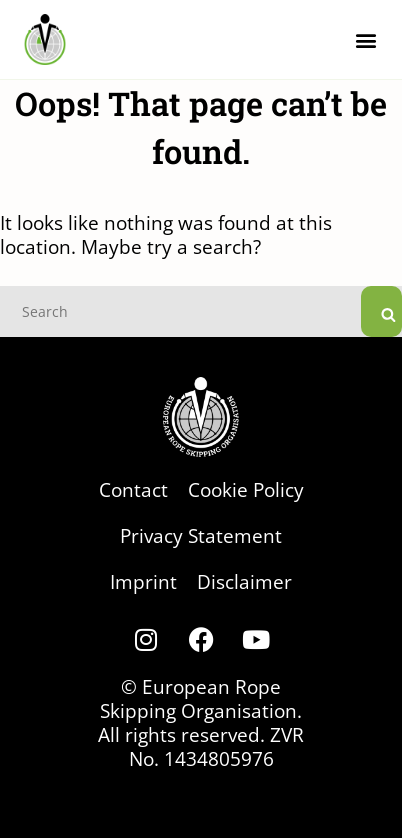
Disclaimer (244, 581)
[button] (365, 39)
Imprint (143, 581)
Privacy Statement (201, 535)
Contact (133, 489)
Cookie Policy (246, 489)
